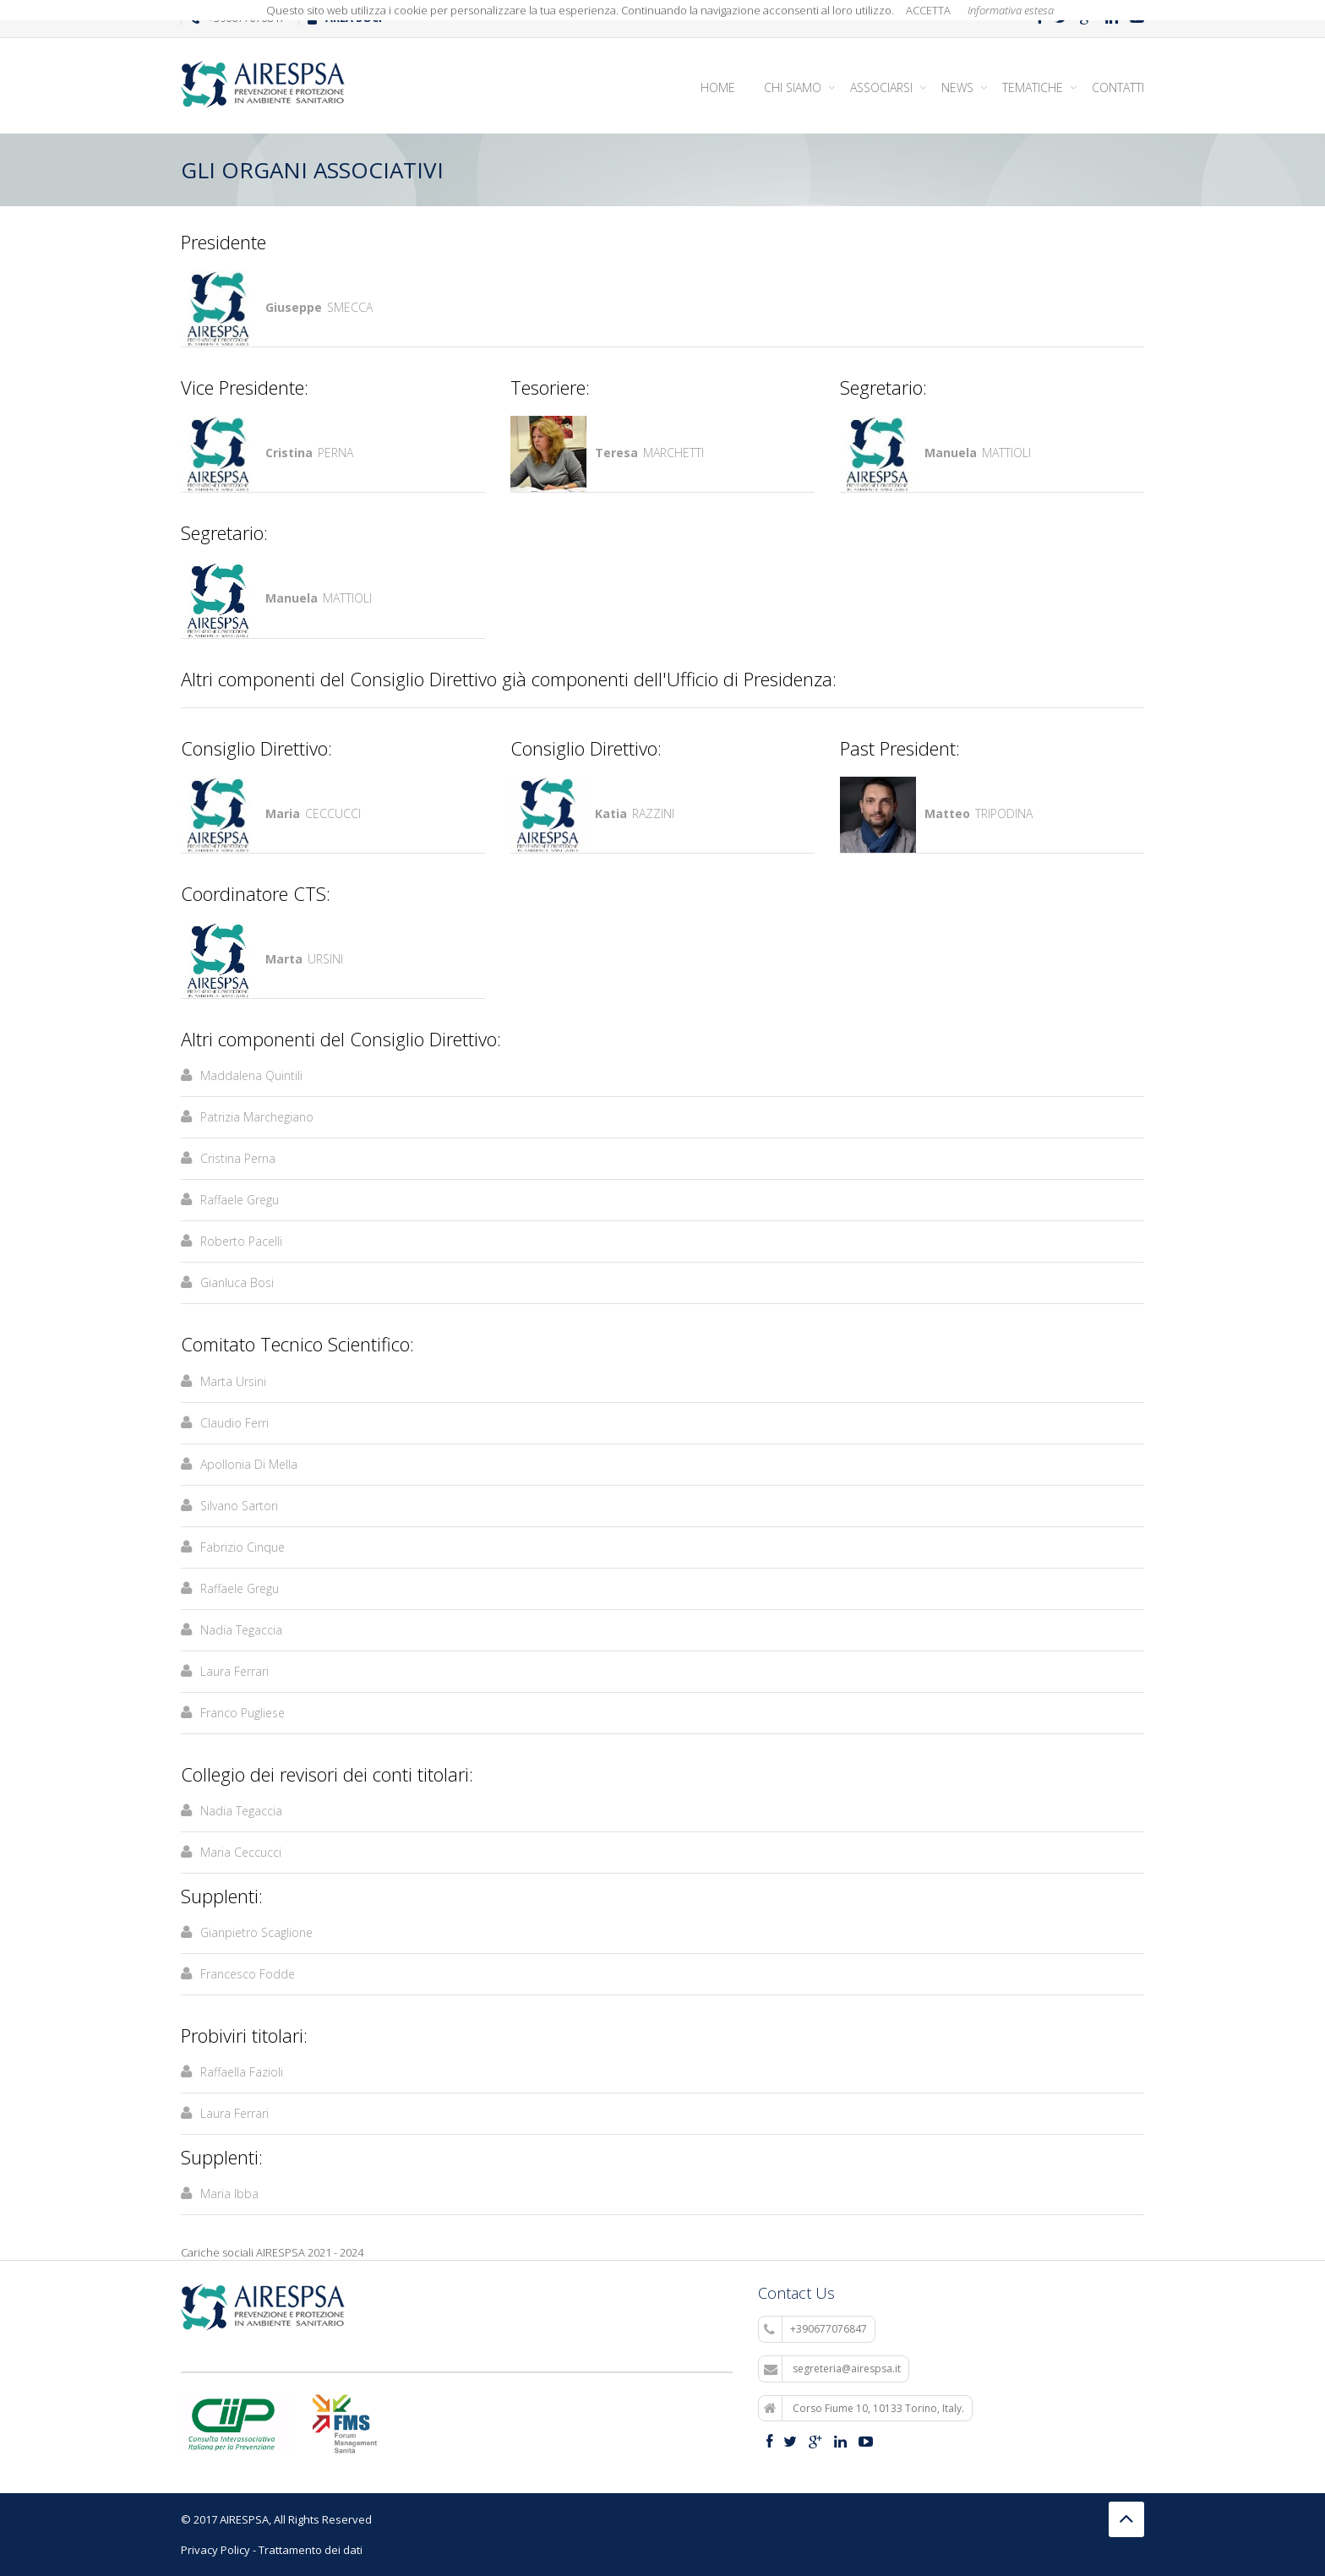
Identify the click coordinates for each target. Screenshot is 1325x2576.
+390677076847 (815, 2329)
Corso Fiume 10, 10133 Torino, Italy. (864, 2408)
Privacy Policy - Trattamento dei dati (272, 2549)
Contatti (1118, 87)
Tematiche (1032, 87)
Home (718, 87)
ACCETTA (928, 10)
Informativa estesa (1011, 10)
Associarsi (881, 87)
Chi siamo (792, 87)
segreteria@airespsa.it (832, 2369)
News (957, 87)
